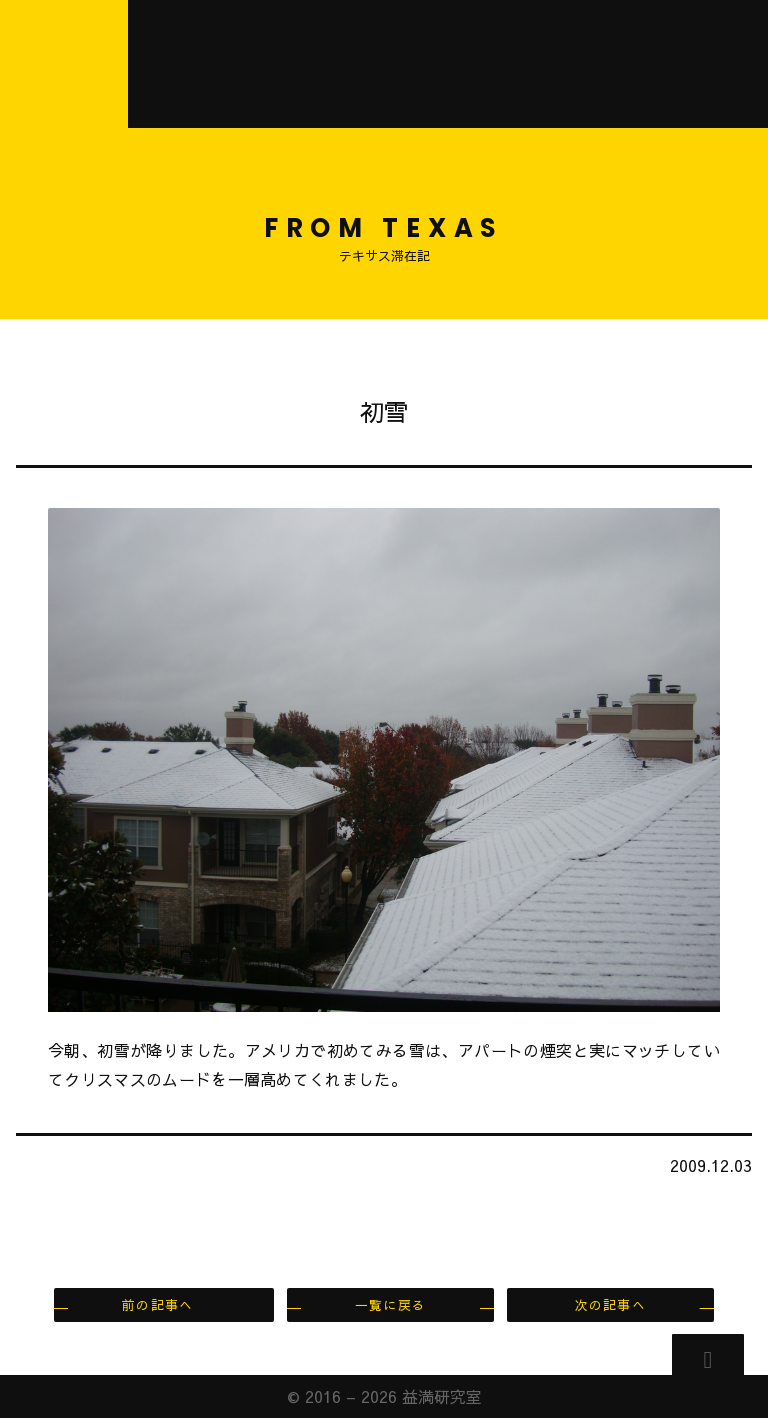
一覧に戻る (390, 1304)
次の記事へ (610, 1304)
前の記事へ (157, 1304)
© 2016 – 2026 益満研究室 (384, 1396)
